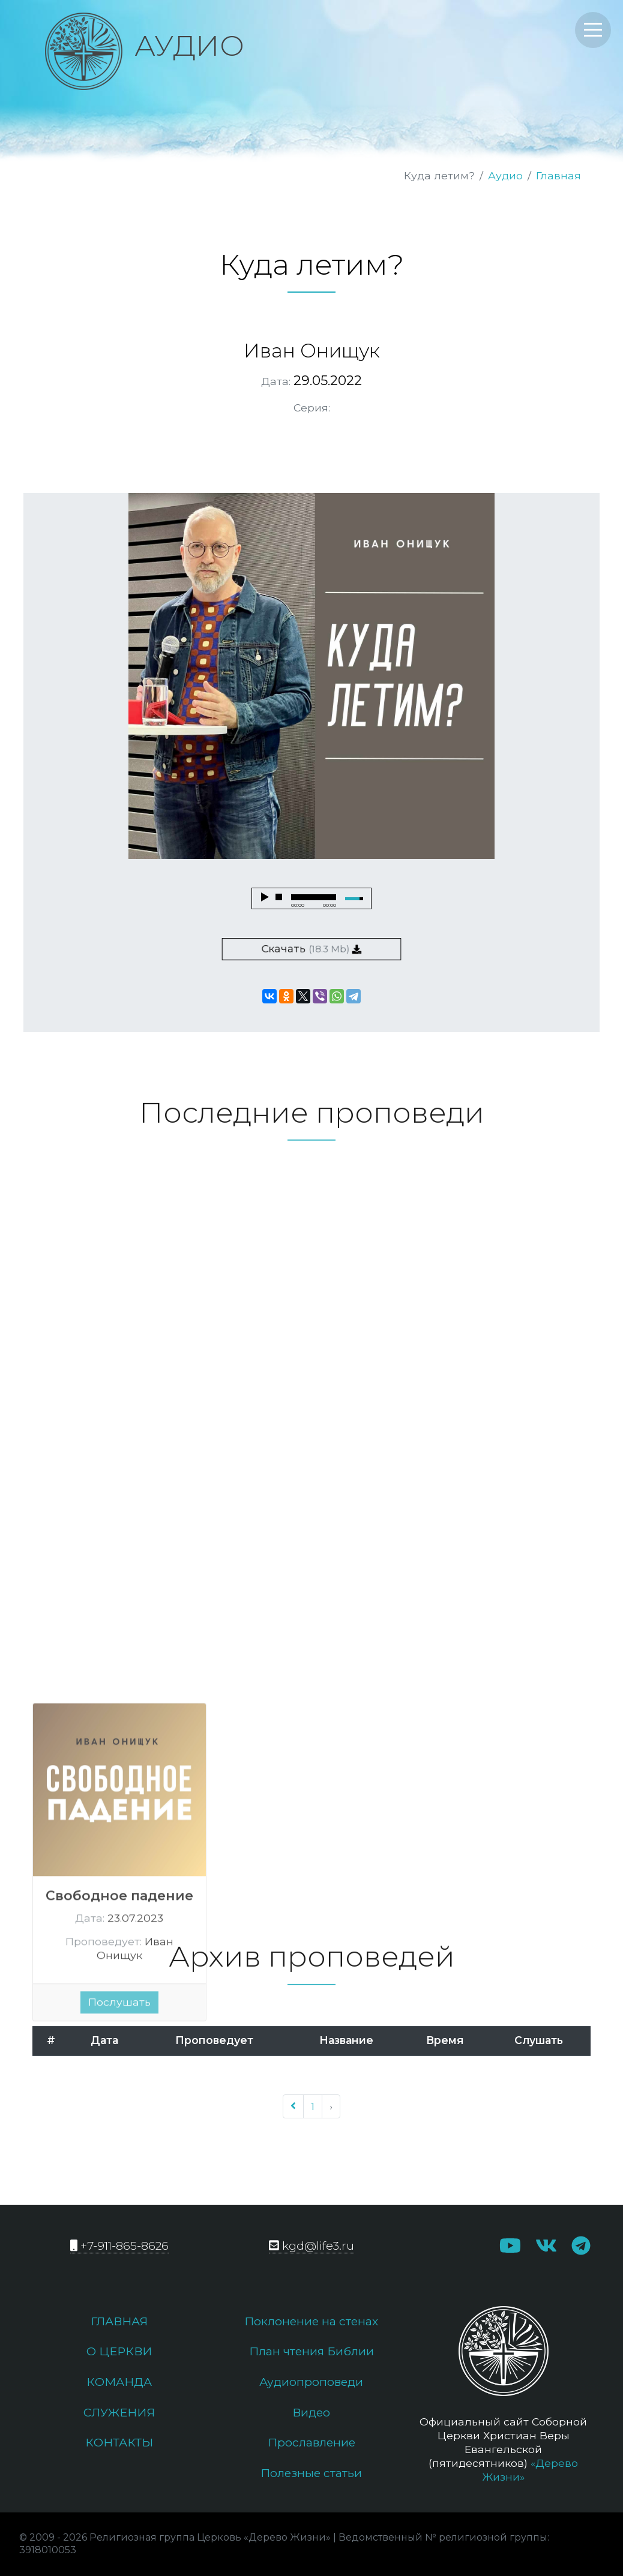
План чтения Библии (311, 2351)
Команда (119, 2381)
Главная (558, 175)
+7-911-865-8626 (119, 2245)
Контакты (119, 2442)
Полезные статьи (311, 2473)
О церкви (119, 2351)
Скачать (311, 948)
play (264, 897)
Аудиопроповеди (311, 2381)
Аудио (505, 175)
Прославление (311, 2442)
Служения (119, 2412)
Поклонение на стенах (311, 2321)
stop (279, 897)
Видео (311, 2412)
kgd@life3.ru (311, 2245)
